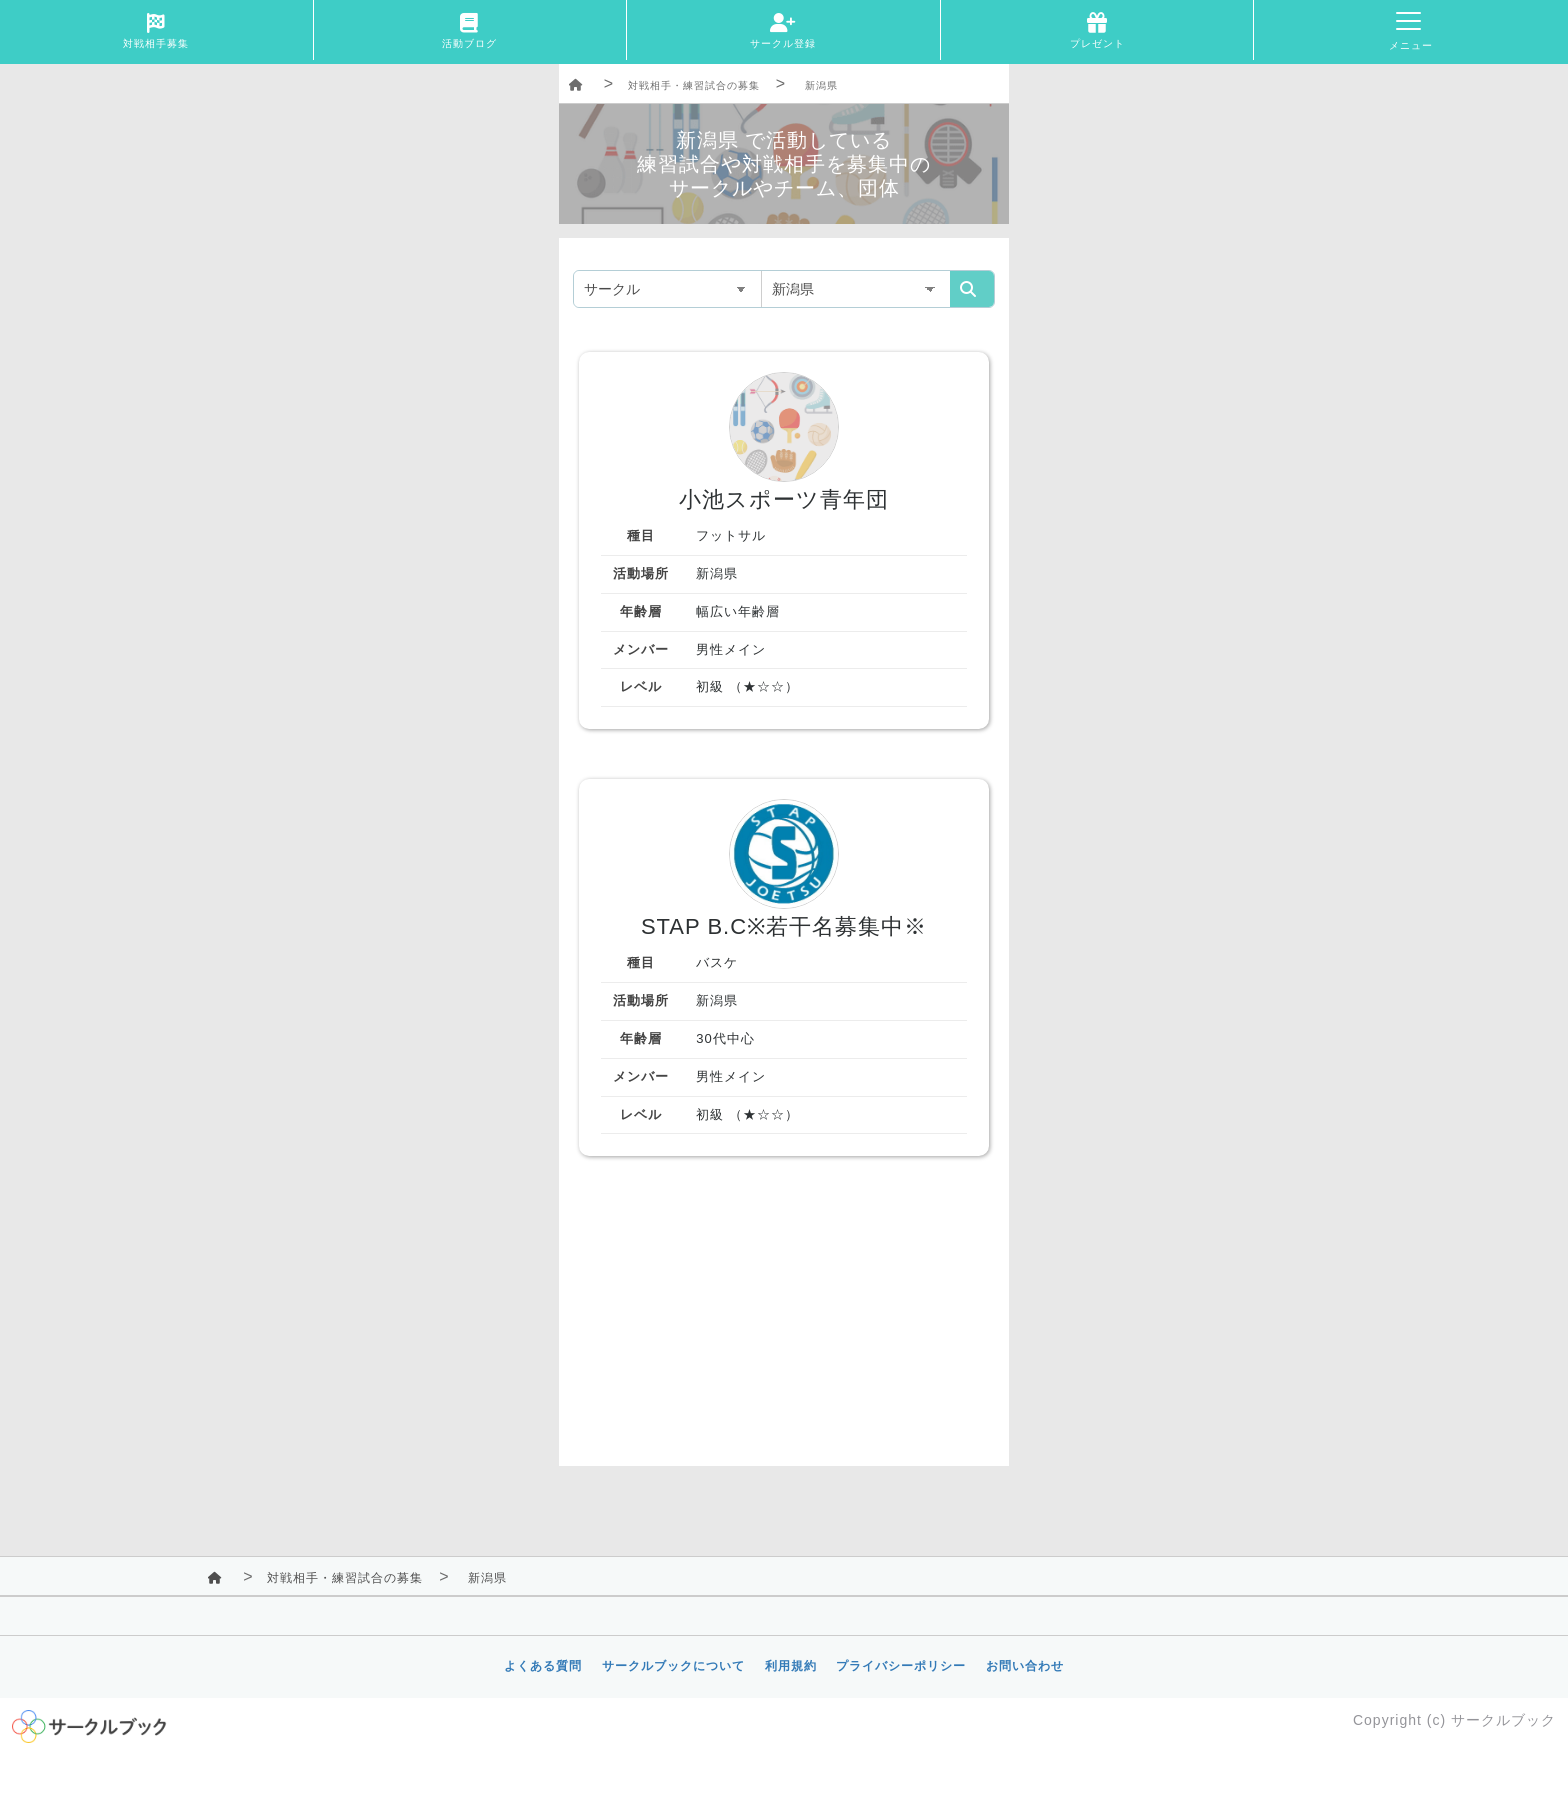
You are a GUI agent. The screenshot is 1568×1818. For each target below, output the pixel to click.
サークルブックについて (673, 1666)
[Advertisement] (784, 1326)
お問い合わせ (1025, 1666)
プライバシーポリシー (901, 1666)
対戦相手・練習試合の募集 (694, 85)
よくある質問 (543, 1666)
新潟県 (821, 85)
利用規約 (791, 1666)
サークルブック (1503, 1720)
